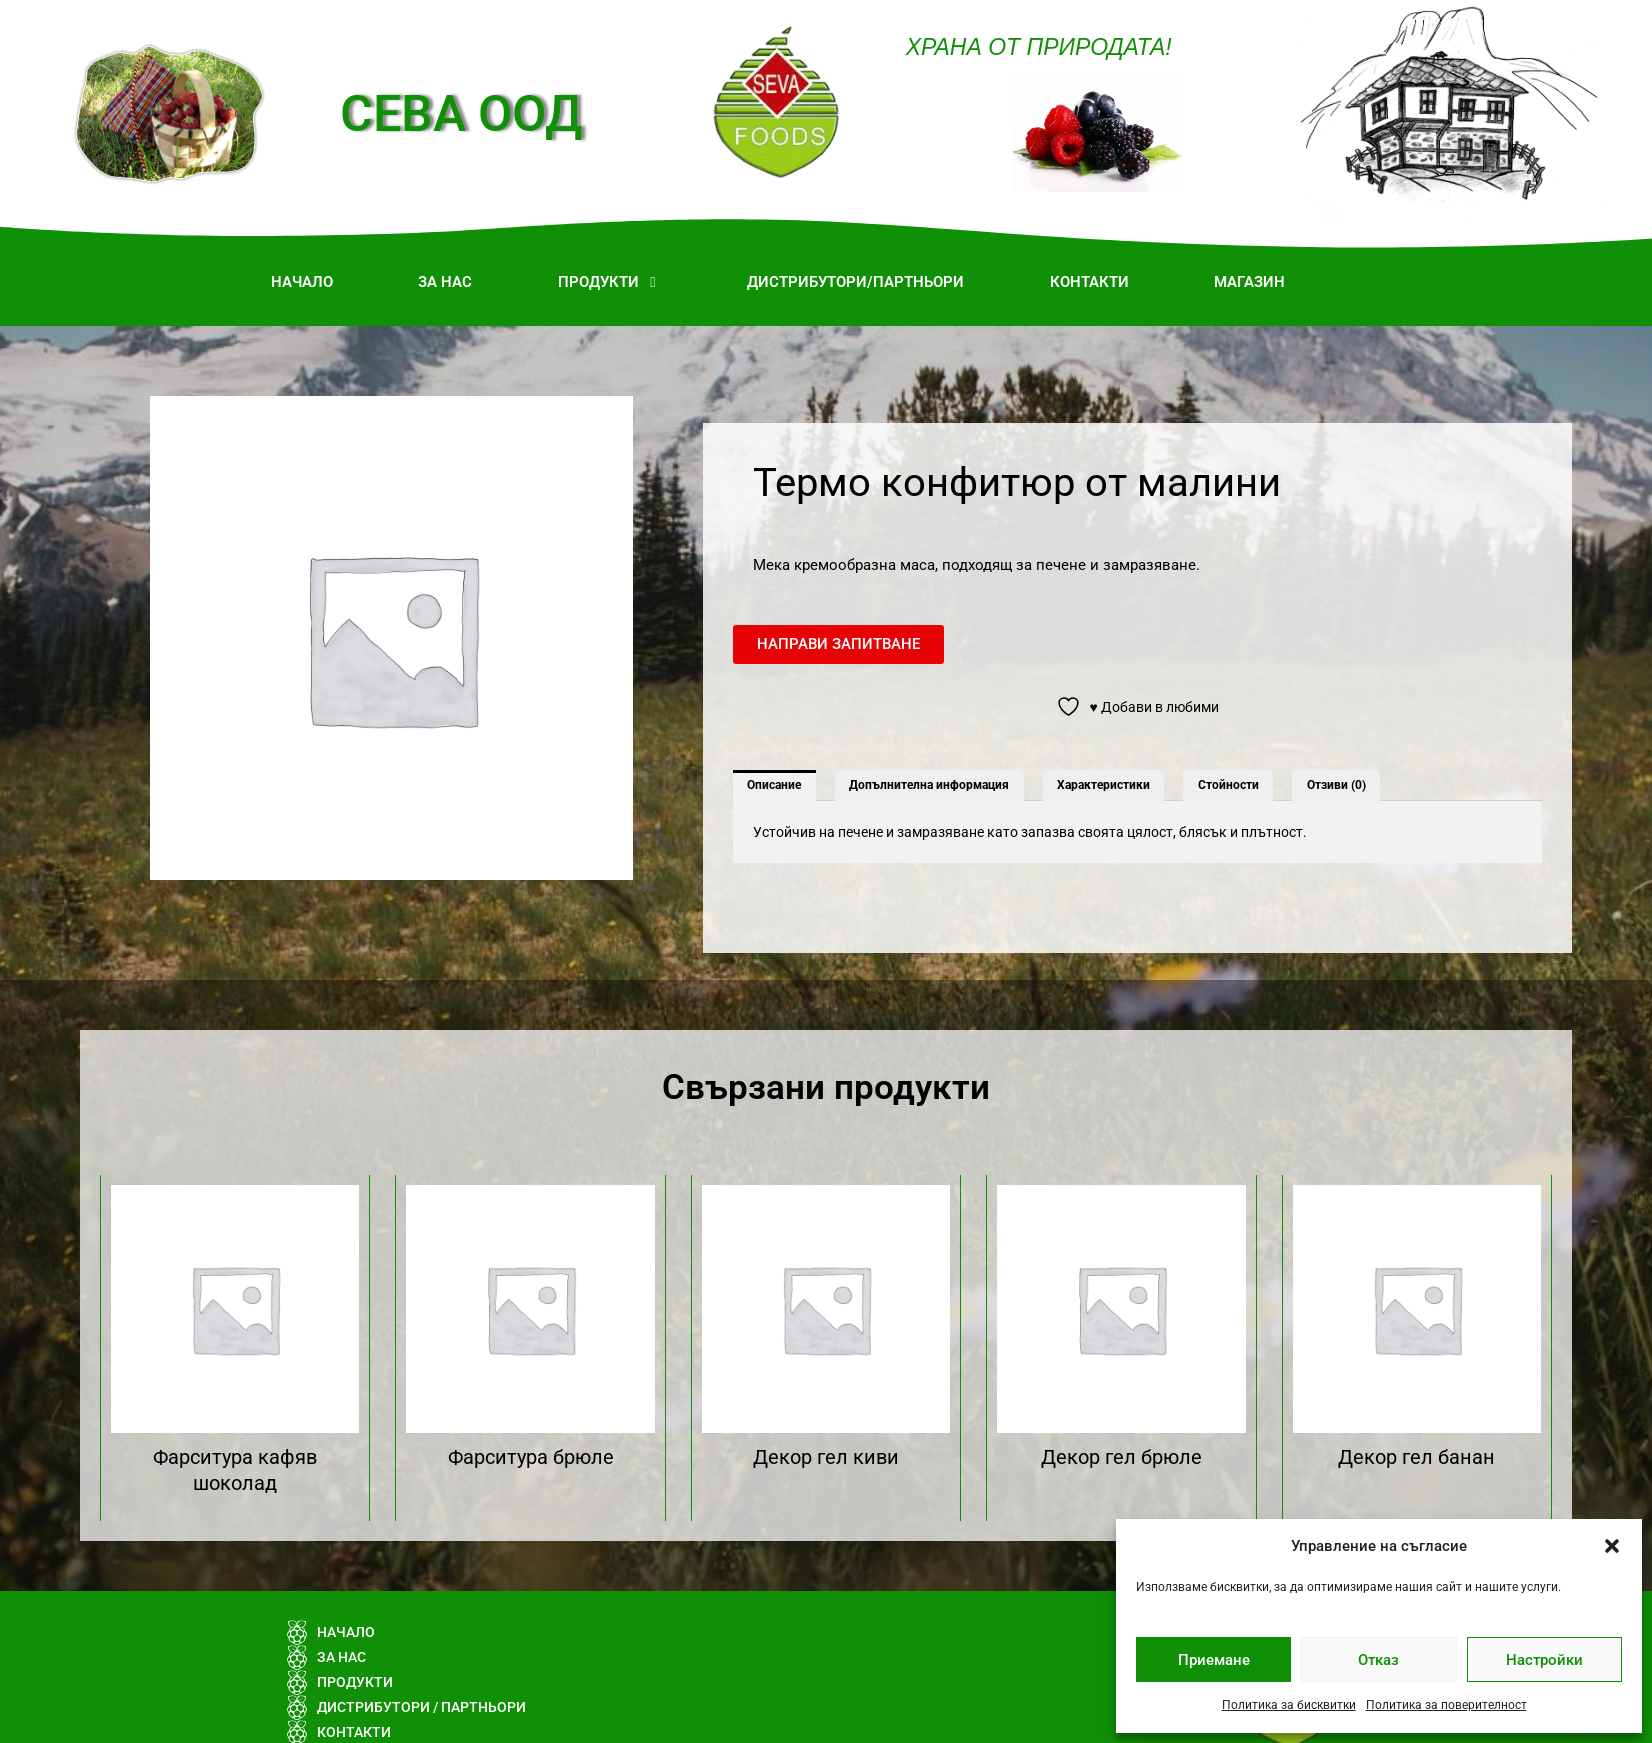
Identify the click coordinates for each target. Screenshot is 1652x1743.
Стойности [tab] (1228, 785)
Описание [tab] (774, 785)
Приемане (1214, 1660)
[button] (1612, 1546)
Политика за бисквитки (1289, 1705)
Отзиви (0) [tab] (1336, 785)
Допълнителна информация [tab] (929, 785)
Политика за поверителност (1446, 1705)
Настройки (1544, 1660)
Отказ (1378, 1660)
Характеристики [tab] (1103, 785)
